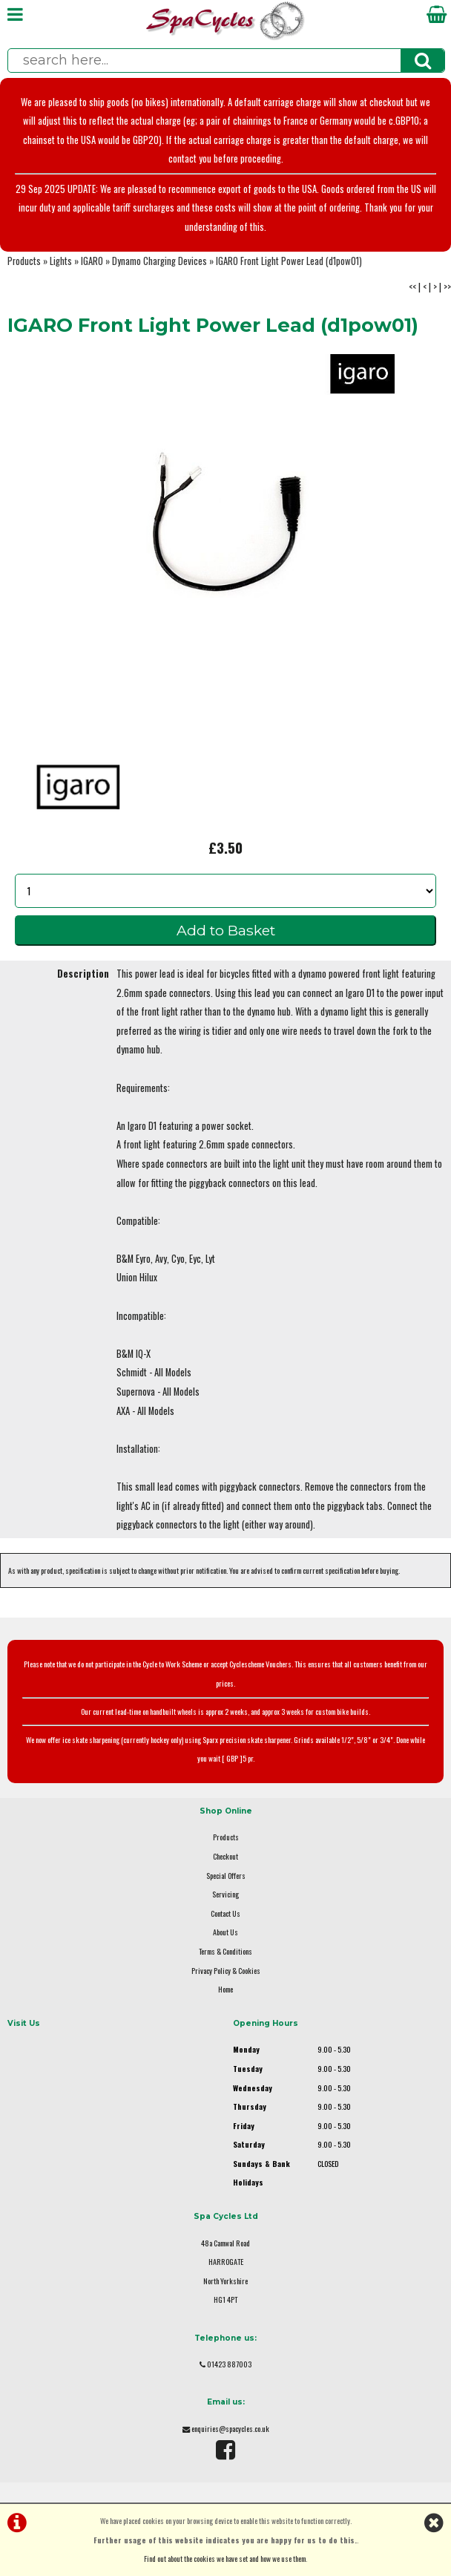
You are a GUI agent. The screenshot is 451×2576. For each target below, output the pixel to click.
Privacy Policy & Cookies (225, 1970)
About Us (225, 1932)
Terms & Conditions (225, 1951)
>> (447, 287)
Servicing (225, 1894)
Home (225, 1989)
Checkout (225, 1856)
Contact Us (225, 1913)
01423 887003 (229, 2364)
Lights (61, 261)
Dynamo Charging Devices (159, 261)
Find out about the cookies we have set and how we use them (225, 2558)
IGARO (92, 261)
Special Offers (226, 1875)
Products (24, 261)
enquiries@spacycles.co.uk (230, 2428)
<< (412, 287)
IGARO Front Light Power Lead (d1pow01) (289, 261)
